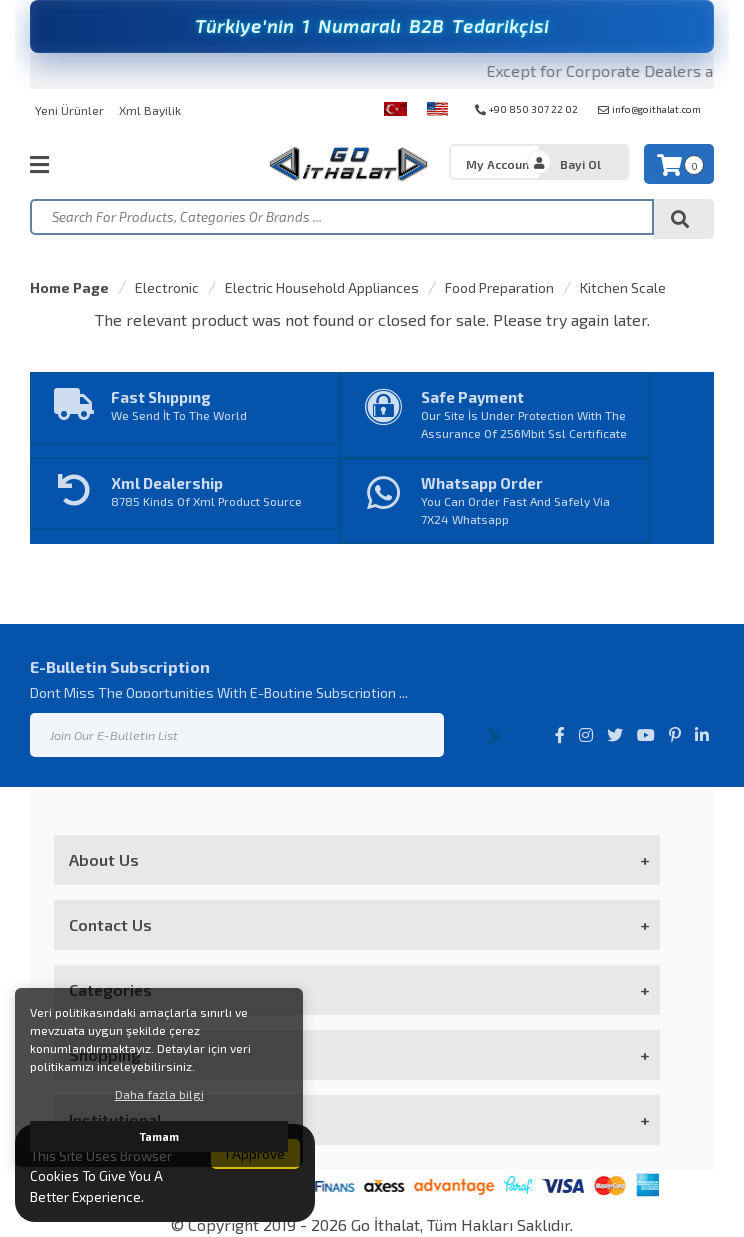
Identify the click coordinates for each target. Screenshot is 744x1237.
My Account (500, 164)
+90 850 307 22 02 (526, 109)
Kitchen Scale (623, 287)
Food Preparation (499, 287)
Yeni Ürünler (69, 110)
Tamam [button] (159, 1136)
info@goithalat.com (649, 109)
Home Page (69, 287)
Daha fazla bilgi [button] (159, 1094)
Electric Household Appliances (322, 287)
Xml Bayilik (150, 110)
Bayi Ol (580, 164)
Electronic (167, 287)
